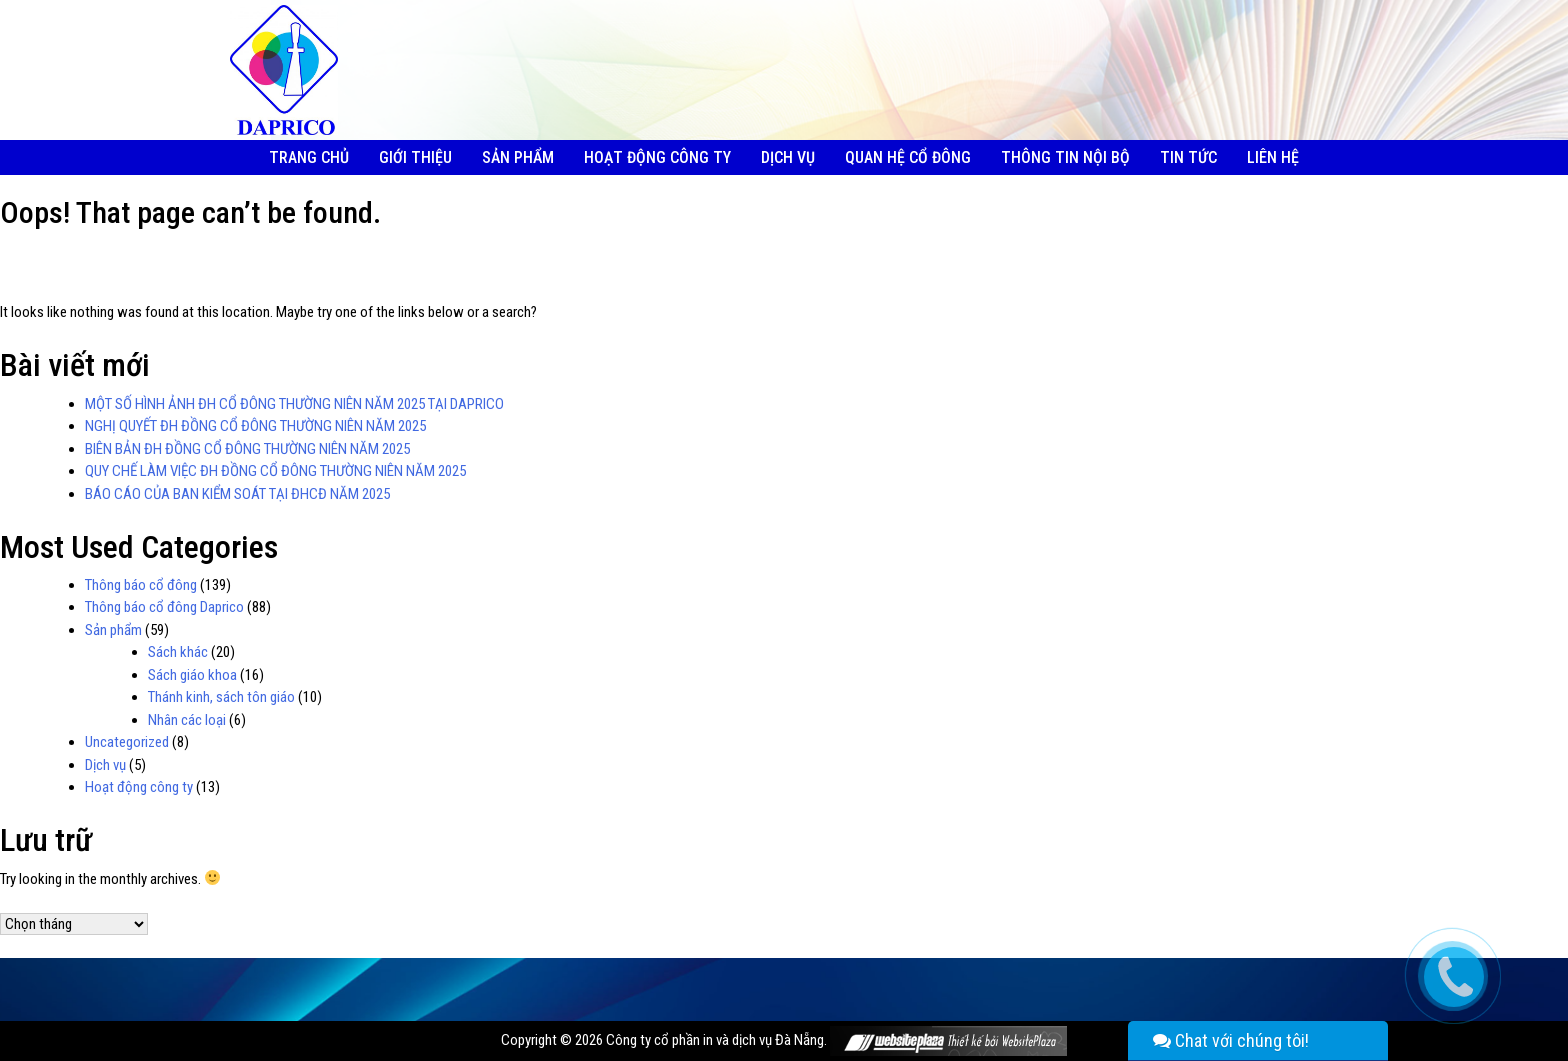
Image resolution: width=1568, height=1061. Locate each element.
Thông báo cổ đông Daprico (164, 607)
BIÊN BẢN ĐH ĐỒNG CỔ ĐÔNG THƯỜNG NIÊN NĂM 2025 (247, 449)
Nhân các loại (187, 720)
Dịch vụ (788, 157)
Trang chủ (309, 157)
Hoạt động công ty (657, 157)
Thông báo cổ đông (141, 585)
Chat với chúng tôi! (1231, 1040)
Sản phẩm (518, 157)
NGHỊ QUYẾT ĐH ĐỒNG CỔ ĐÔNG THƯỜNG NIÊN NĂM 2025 (255, 426)
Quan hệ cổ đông (908, 157)
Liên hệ (1273, 157)
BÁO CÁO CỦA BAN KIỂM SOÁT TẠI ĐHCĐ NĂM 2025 (237, 494)
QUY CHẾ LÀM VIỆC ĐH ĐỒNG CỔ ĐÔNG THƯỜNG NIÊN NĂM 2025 (275, 471)
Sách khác (178, 652)
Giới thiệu (415, 157)
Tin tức (1188, 157)
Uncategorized (127, 742)
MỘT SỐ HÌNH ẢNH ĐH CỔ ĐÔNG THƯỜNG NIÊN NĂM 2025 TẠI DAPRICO (294, 404)
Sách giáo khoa (192, 675)
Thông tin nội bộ (1065, 157)
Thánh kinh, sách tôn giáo (221, 697)
